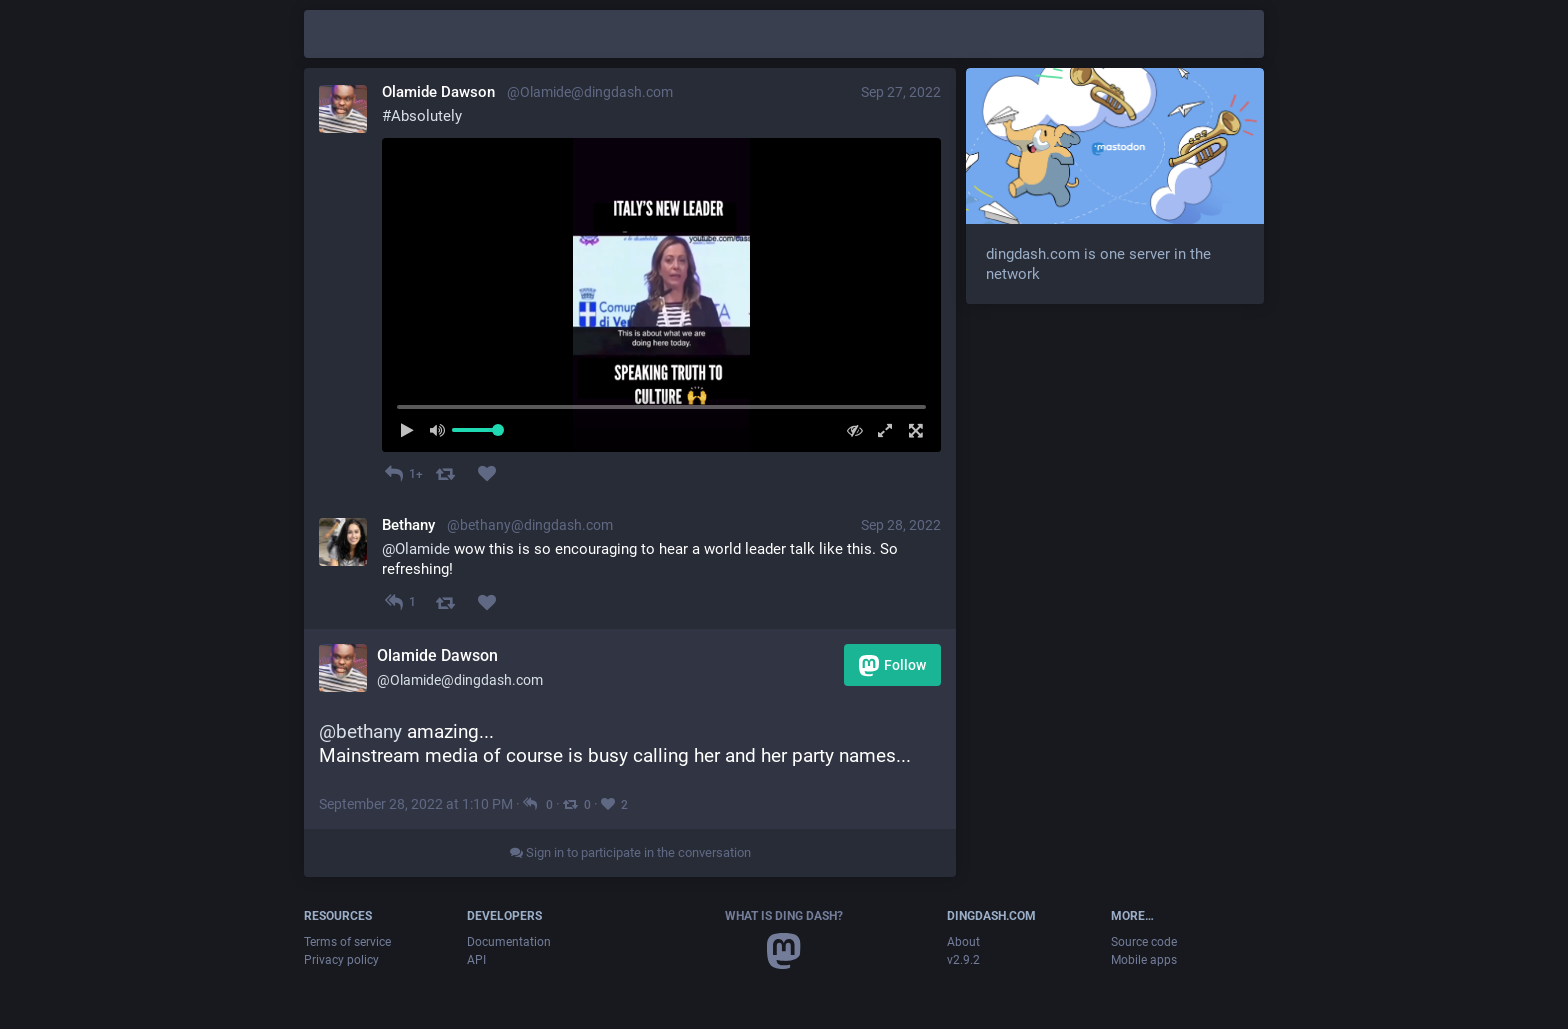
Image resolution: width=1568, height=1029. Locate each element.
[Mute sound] (443, 430)
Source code (1144, 942)
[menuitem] (661, 295)
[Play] (412, 430)
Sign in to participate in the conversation (630, 852)
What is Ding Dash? (784, 916)
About (963, 942)
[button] (661, 295)
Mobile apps (1144, 960)
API (476, 960)
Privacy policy (341, 960)
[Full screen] (910, 430)
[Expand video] (880, 430)
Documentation (509, 942)
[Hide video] (849, 430)
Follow (892, 665)
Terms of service (347, 942)
